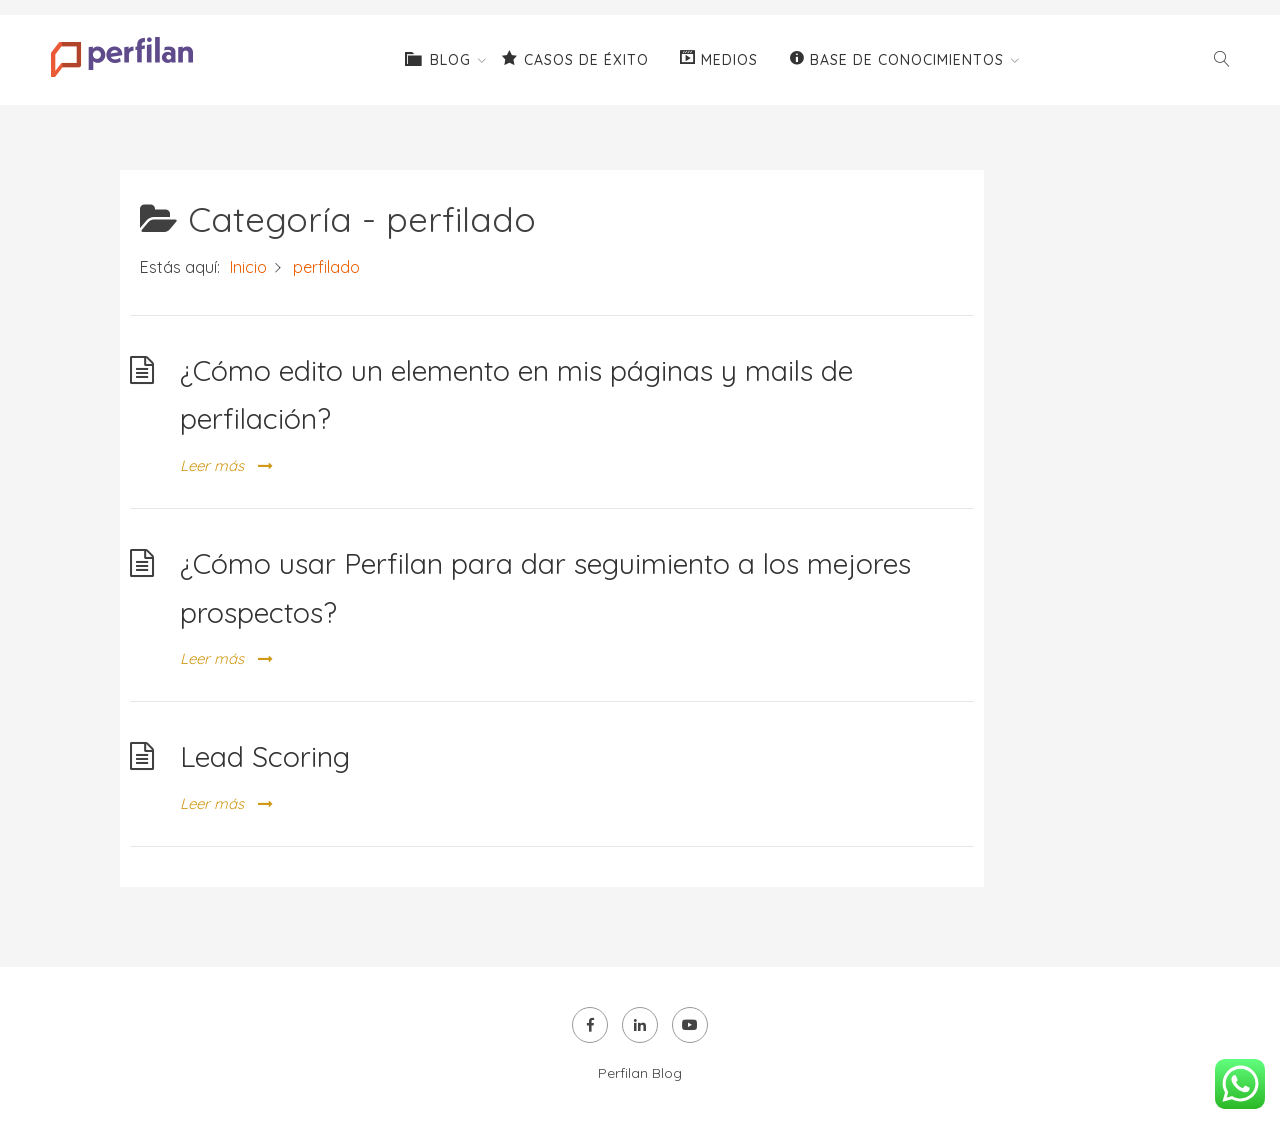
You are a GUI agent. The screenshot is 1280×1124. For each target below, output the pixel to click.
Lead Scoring (265, 756)
